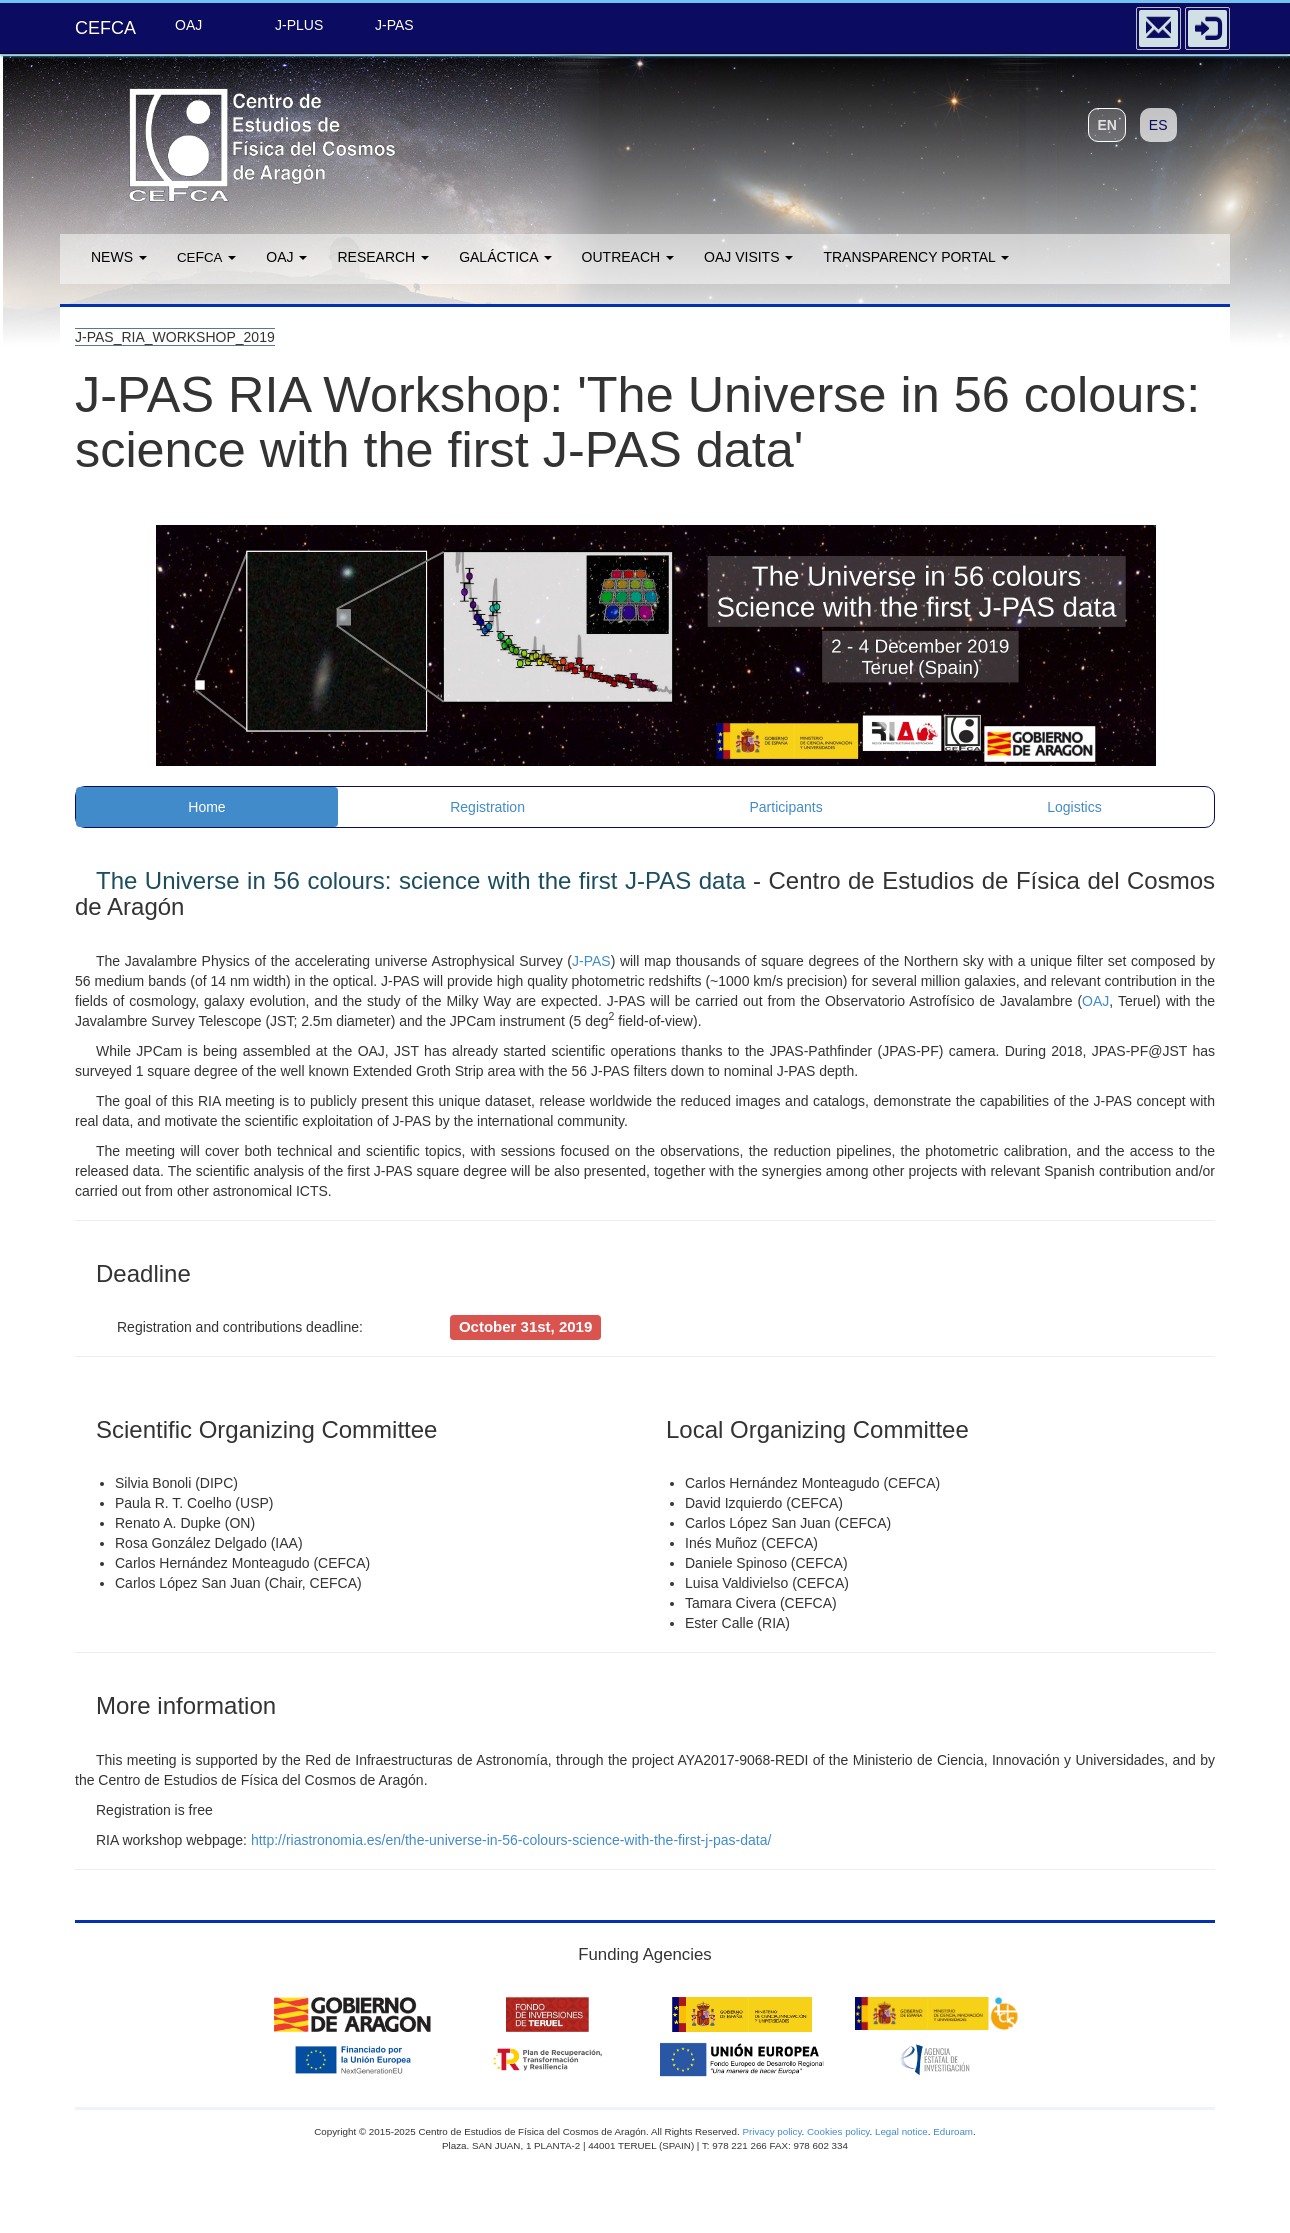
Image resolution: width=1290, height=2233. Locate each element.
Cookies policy (838, 2131)
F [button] (206, 257)
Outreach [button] (628, 257)
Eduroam (953, 2131)
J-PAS (394, 25)
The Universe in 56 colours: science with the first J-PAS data (420, 880)
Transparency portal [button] (916, 257)
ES (1158, 125)
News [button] (119, 257)
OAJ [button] (286, 257)
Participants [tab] (786, 807)
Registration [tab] (487, 807)
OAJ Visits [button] (748, 257)
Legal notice (901, 2131)
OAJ (188, 25)
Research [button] (383, 257)
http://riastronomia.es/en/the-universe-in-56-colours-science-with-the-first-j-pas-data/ (511, 1840)
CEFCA (105, 28)
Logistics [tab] (1074, 807)
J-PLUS (299, 25)
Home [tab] (206, 807)
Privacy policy (771, 2131)
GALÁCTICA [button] (505, 257)
